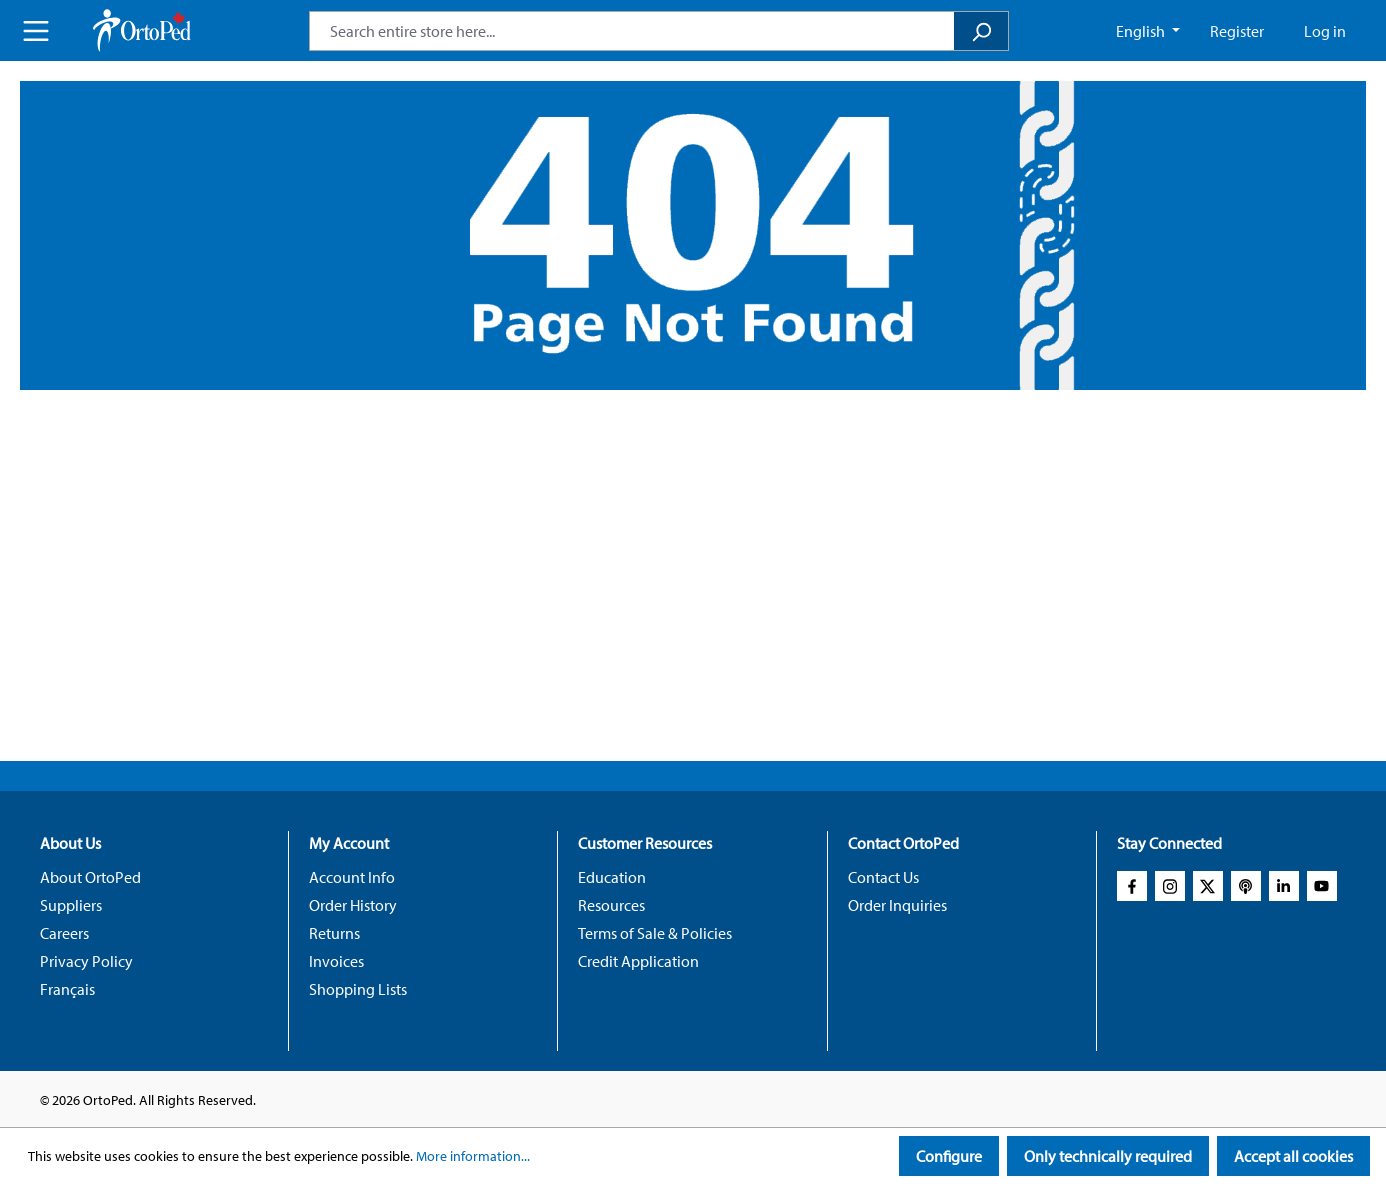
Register (1237, 31)
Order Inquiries (897, 905)
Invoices (336, 961)
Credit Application (638, 961)
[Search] (981, 31)
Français (67, 989)
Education (612, 877)
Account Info (352, 877)
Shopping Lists (358, 989)
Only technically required (1108, 1156)
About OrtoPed (90, 877)
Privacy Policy (86, 961)
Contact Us (883, 877)
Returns (334, 933)
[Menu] (36, 31)
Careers (64, 933)
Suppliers (71, 905)
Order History (353, 905)
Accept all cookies (1293, 1156)
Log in (1325, 31)
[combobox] (632, 31)
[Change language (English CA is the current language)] (1148, 31)
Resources (611, 905)
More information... (473, 1156)
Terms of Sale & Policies (655, 933)
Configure (949, 1156)
